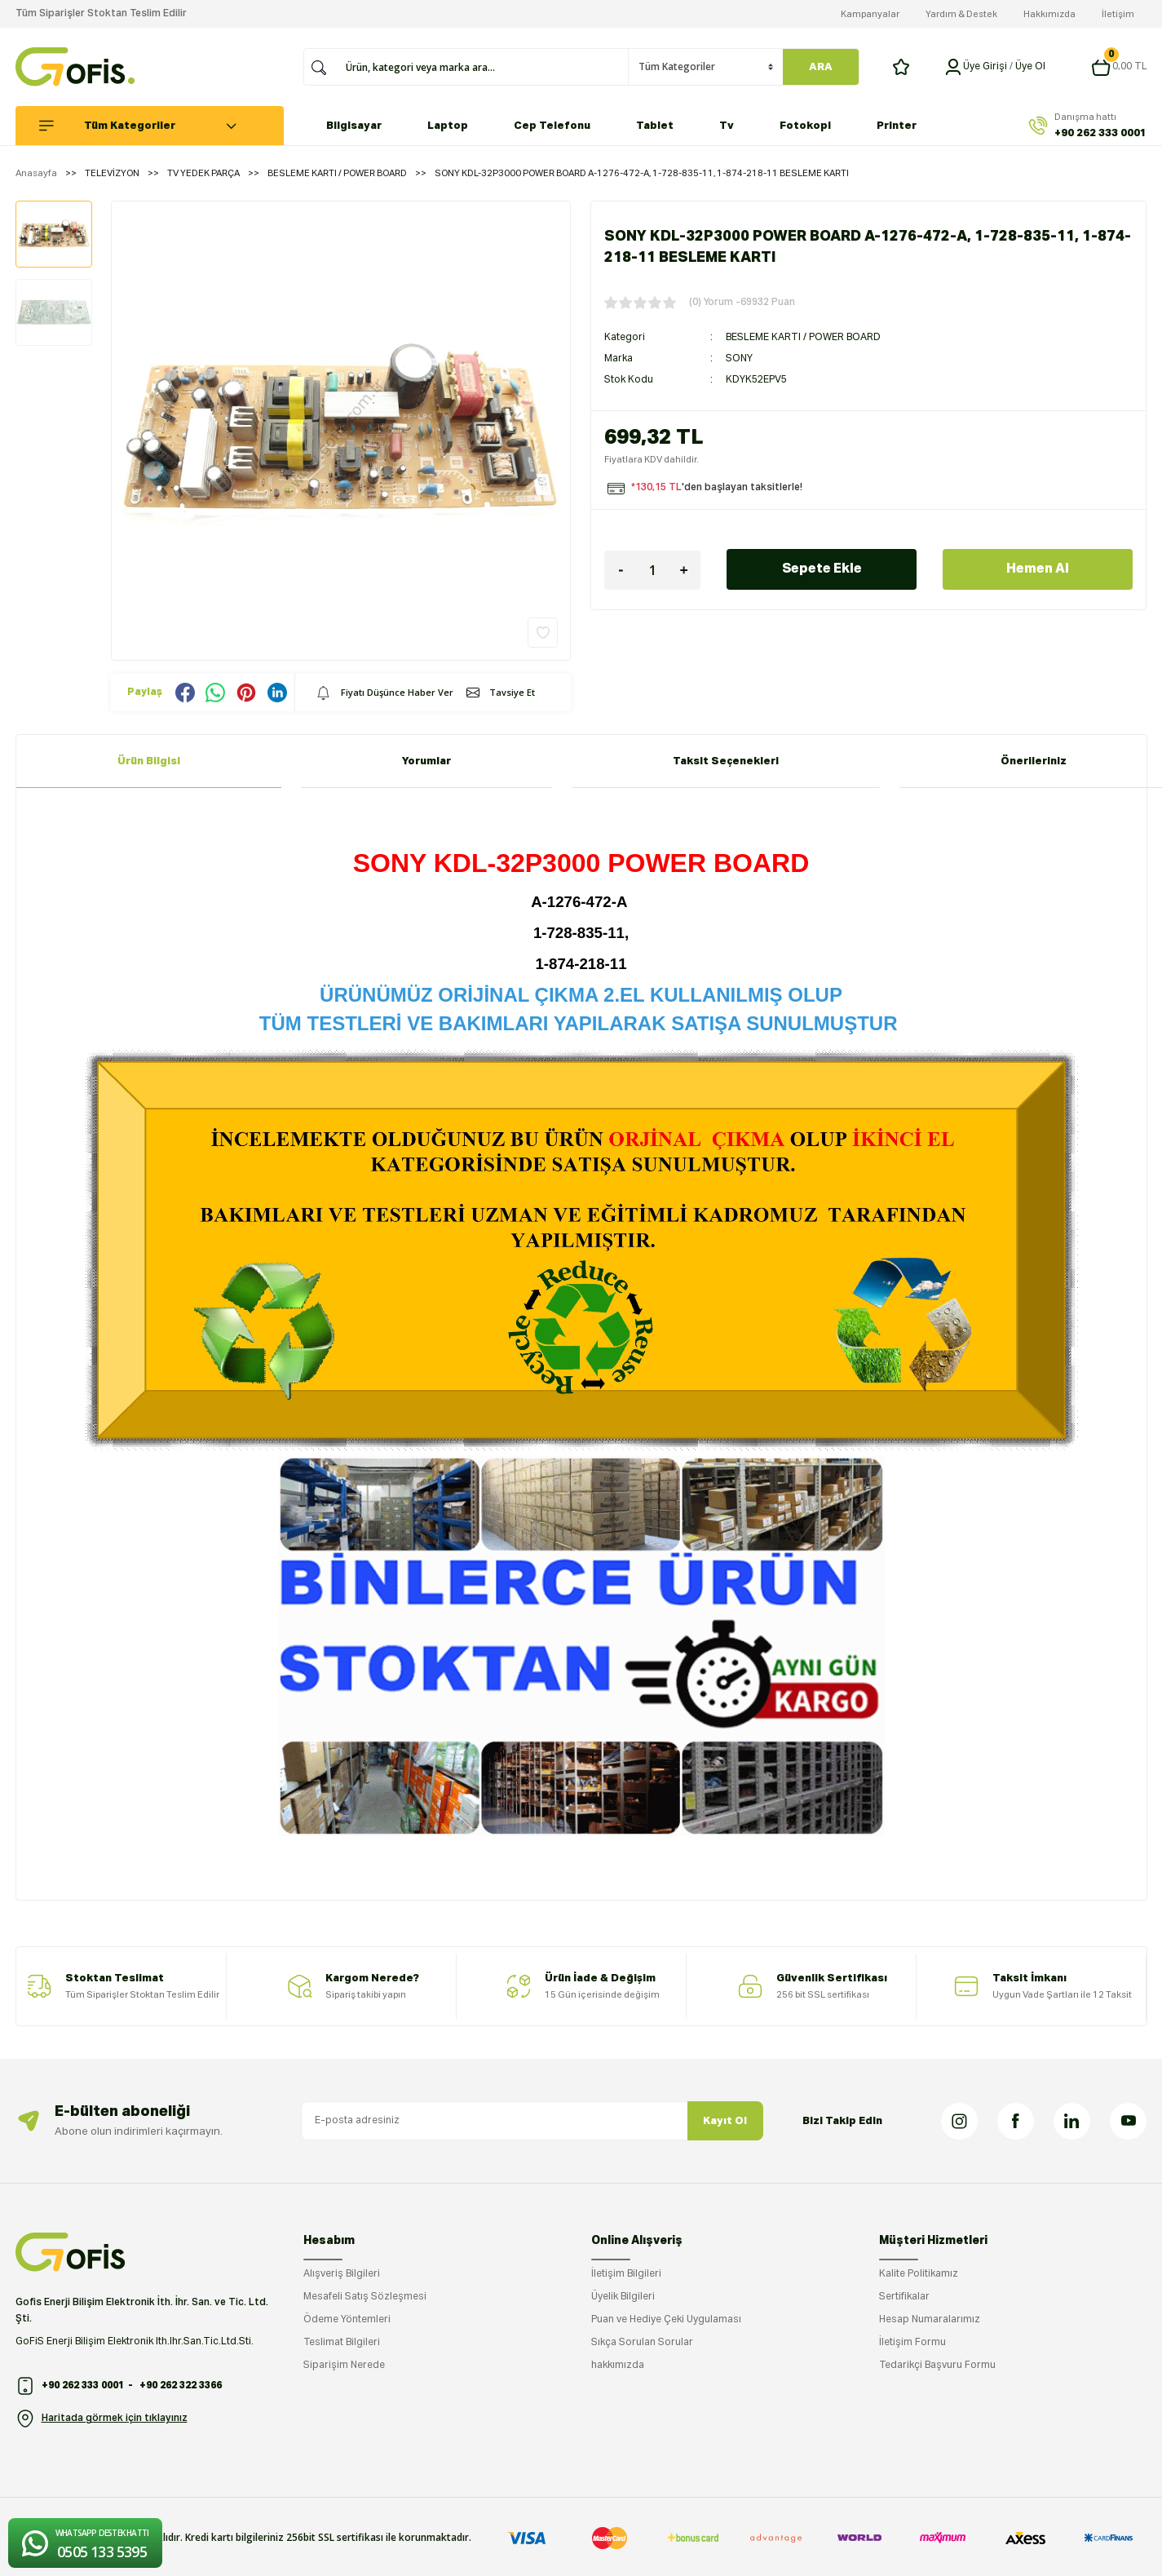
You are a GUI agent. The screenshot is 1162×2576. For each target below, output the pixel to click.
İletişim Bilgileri (626, 2274)
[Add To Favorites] (543, 632)
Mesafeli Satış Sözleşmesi (364, 2297)
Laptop (447, 126)
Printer (897, 126)
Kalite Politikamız (918, 2274)
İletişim (1118, 14)
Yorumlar (426, 761)
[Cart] (1119, 67)
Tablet (655, 126)
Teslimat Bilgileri (341, 2343)
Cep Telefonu (552, 126)
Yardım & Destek (961, 14)
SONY (739, 359)
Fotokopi (805, 126)
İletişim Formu (912, 2343)
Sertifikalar (904, 2297)
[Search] (482, 67)
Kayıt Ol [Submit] (725, 2121)
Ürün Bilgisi (148, 761)
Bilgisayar (354, 126)
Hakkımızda (1049, 14)
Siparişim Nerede (344, 2365)
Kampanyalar (870, 14)
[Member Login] (953, 67)
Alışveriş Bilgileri (341, 2274)
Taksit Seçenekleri (726, 761)
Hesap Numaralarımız (929, 2320)
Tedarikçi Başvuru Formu (937, 2365)
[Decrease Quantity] (620, 570)
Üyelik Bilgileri (623, 2297)
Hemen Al (1037, 569)
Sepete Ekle (822, 569)
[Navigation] (158, 125)
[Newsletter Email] (532, 2120)
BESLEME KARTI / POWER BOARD (803, 338)
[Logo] (75, 66)
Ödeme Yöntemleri (347, 2320)
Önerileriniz (1034, 761)
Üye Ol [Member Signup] (1030, 67)
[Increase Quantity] (684, 570)
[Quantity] (652, 570)
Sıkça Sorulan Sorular (642, 2343)
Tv (726, 126)
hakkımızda (617, 2365)
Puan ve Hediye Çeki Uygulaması (666, 2320)
